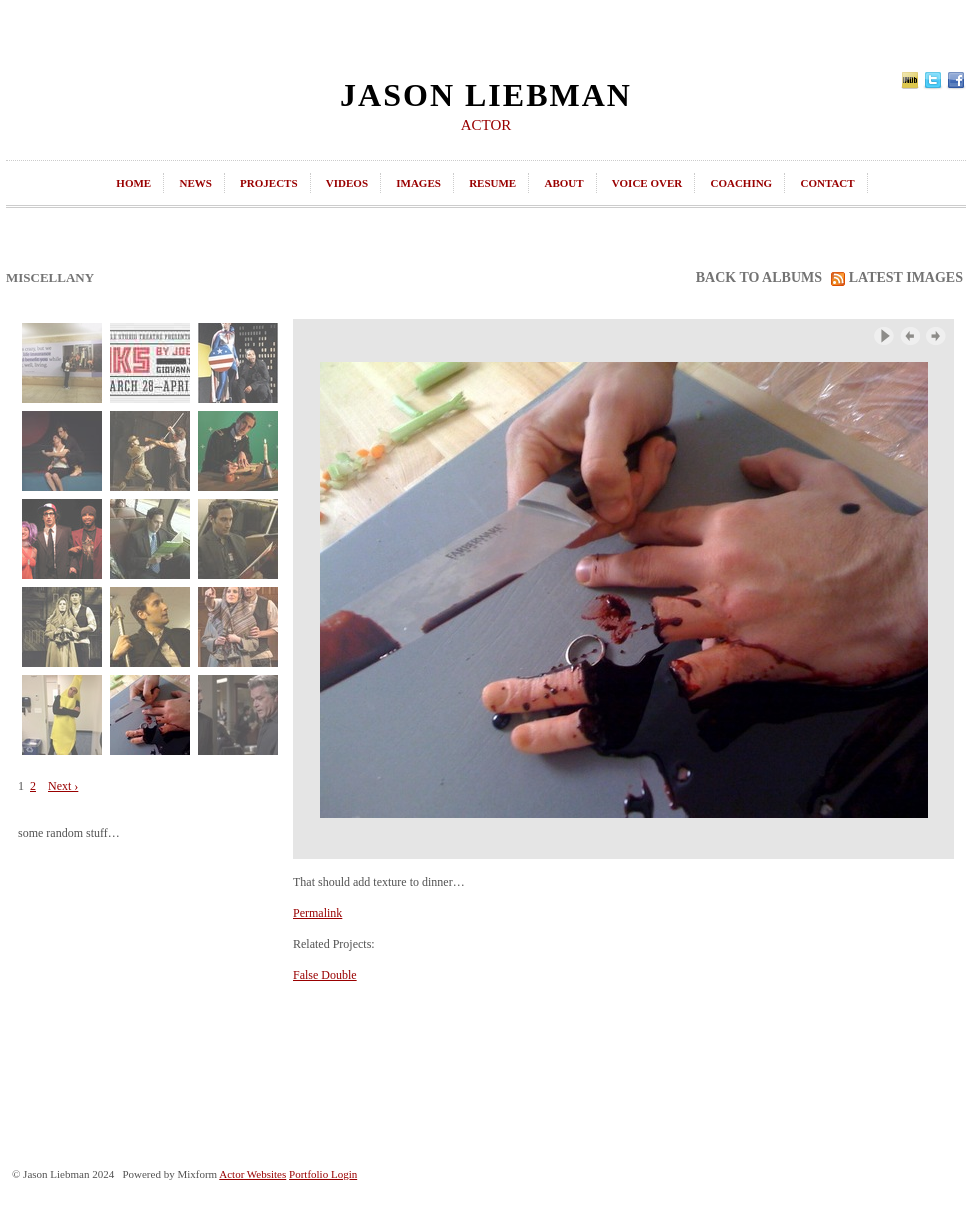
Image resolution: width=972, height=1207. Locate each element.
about (563, 183)
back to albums (759, 277)
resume (492, 183)
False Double (325, 975)
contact (827, 183)
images (418, 183)
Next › (63, 786)
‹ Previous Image (910, 336)
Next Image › (936, 336)
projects (268, 183)
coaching (741, 183)
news (195, 183)
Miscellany (50, 277)
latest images (897, 278)
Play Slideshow (884, 336)
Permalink (317, 913)
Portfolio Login (323, 1174)
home (133, 183)
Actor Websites (252, 1174)
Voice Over (647, 183)
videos (347, 183)
